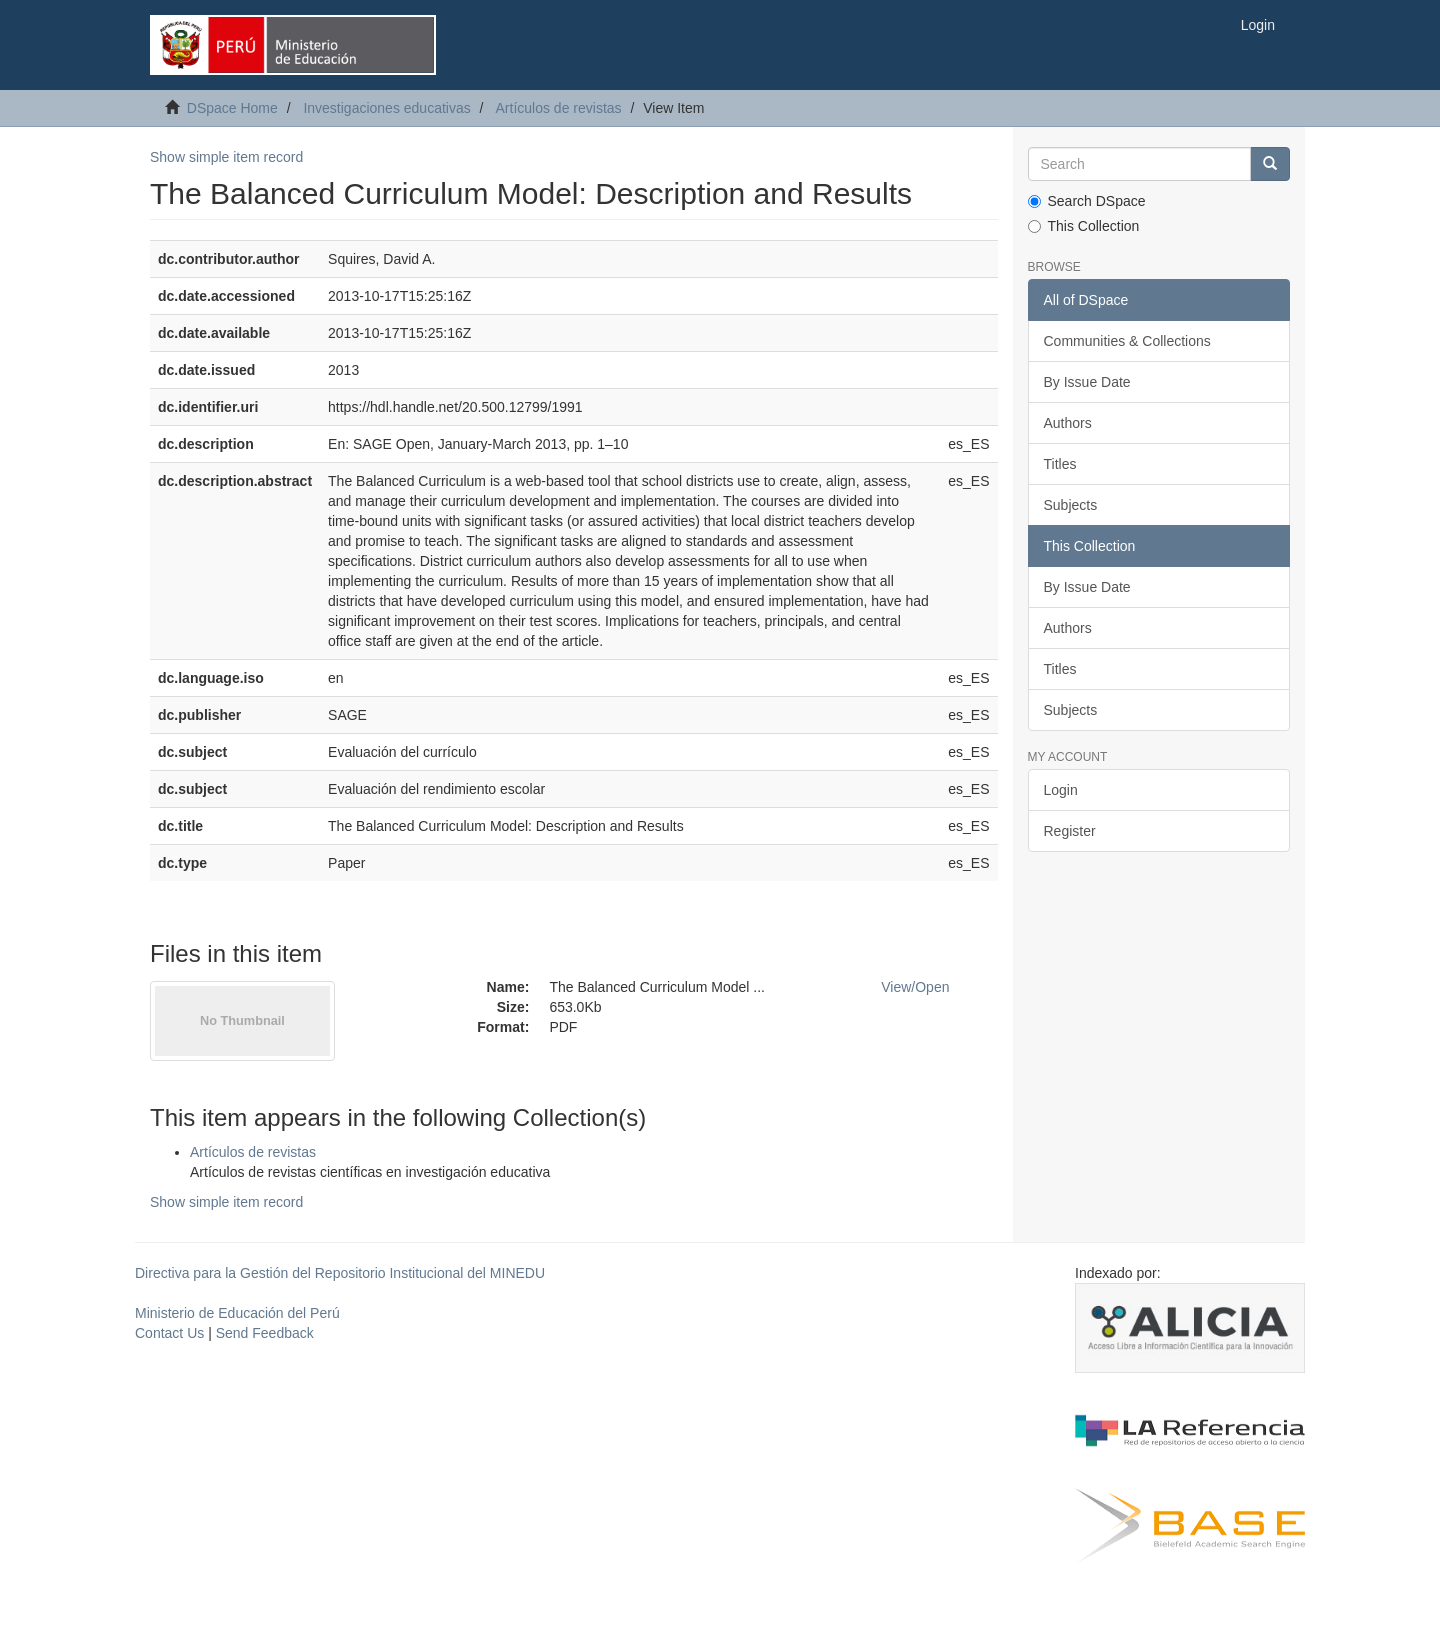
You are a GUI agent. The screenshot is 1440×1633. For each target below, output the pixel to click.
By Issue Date (1087, 382)
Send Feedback (265, 1333)
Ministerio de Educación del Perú (237, 1313)
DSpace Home (232, 108)
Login (1061, 790)
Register (1070, 831)
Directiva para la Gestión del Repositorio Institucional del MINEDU (340, 1273)
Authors (1068, 423)
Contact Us (169, 1333)
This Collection (1084, 226)
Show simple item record (226, 157)
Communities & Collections (1127, 341)
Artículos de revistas (559, 108)
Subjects (1071, 505)
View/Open (915, 987)
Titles (1060, 464)
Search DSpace (1087, 201)
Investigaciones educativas (386, 108)
